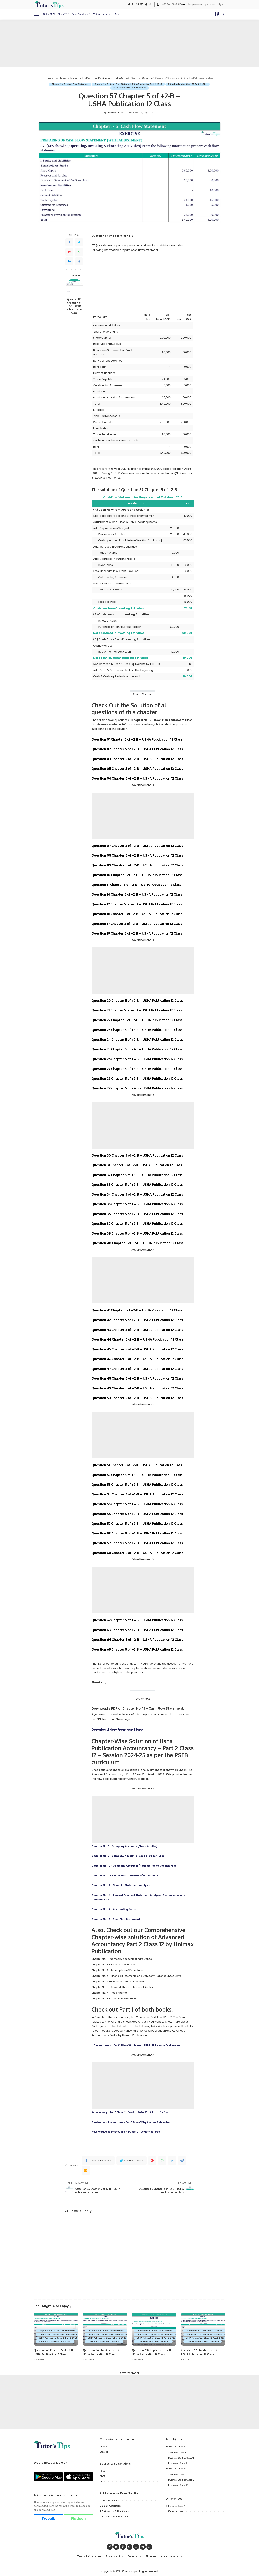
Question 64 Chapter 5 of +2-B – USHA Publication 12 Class (137, 1639)
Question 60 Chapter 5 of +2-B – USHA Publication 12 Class (137, 1553)
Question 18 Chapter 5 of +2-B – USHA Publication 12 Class (137, 914)
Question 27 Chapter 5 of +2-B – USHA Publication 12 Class (137, 1068)
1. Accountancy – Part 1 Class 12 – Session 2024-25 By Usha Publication (140, 2045)
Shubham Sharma (116, 113)
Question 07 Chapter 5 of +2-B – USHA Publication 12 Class (137, 845)
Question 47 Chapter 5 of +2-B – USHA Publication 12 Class (137, 1369)
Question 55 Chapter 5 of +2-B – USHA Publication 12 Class (137, 1504)
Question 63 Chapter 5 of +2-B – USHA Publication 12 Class (137, 1630)
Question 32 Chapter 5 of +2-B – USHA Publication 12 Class (137, 1175)
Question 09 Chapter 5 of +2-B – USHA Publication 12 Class (137, 865)
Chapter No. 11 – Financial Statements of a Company (128, 1875)
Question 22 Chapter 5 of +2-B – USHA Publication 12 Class (137, 1020)
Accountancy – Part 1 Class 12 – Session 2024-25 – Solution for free (134, 2112)
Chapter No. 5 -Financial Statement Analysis (120, 1982)
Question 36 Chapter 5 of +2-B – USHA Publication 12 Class (137, 1214)
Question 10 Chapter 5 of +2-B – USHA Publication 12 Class (137, 875)
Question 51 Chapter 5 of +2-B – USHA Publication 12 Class (137, 1465)
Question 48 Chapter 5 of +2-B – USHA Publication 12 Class (137, 1378)
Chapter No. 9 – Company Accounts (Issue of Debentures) (132, 1856)
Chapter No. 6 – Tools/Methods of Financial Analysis (125, 1987)
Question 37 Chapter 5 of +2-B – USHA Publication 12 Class (137, 1223)
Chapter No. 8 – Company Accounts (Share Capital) (128, 1846)
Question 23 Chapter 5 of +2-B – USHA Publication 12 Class (137, 1029)
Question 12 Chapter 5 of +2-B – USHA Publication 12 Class (137, 904)
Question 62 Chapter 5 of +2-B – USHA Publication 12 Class (137, 1620)
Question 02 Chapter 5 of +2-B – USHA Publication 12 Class (137, 749)
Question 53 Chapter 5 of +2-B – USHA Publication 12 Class (137, 1484)
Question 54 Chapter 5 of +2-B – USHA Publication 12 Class (137, 1494)
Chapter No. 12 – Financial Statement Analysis (124, 1885)
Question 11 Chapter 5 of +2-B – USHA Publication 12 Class (136, 884)
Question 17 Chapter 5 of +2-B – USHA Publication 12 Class (137, 923)
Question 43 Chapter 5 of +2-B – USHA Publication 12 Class (137, 1330)
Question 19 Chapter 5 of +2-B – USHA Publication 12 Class (137, 933)
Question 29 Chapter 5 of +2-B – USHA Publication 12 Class (137, 1088)
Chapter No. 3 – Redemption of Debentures (120, 1970)
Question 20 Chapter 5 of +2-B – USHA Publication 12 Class (137, 1000)
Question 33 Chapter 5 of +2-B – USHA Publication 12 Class (137, 1184)
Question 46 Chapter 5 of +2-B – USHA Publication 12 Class (137, 1359)
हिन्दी (222, 4)
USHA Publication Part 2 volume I (129, 88)
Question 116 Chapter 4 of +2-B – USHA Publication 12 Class (74, 306)
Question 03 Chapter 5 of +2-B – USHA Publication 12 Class (137, 759)
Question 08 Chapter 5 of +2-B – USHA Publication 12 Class (137, 855)
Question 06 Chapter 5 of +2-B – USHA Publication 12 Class (137, 778)
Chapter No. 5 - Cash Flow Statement (68, 84)
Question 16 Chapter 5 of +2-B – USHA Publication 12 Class (137, 894)
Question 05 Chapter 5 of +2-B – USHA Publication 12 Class (137, 769)
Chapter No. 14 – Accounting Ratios (116, 1909)
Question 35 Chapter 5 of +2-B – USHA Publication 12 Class (137, 1204)
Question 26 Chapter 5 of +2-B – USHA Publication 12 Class (137, 1059)
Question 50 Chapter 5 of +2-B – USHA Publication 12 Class (137, 1398)
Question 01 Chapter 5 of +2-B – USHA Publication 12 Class (137, 739)
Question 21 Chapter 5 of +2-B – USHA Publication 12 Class (137, 1010)
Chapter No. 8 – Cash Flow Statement (116, 1998)
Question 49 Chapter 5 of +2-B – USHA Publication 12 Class (137, 1388)
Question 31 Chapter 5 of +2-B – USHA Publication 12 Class (137, 1165)
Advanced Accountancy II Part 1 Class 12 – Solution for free (129, 2131)
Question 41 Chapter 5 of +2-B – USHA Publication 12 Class (137, 1310)
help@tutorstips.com (201, 4)
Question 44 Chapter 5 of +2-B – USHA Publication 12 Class (137, 1339)
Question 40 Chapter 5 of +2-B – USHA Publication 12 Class (137, 1243)
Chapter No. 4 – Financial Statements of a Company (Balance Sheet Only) (140, 1976)
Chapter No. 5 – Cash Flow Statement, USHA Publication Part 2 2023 (128, 84)
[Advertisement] (129, 43)
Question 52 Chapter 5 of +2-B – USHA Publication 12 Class (137, 1475)
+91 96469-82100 (172, 4)
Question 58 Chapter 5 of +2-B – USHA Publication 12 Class (137, 1533)
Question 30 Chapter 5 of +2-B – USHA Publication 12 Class (137, 1155)
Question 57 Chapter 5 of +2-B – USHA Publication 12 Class (137, 1523)
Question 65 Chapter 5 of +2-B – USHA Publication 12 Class (137, 1649)
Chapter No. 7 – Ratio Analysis (111, 1993)
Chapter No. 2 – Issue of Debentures (115, 1964)
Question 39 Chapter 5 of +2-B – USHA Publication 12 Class (137, 1233)
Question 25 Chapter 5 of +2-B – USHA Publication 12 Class (137, 1049)
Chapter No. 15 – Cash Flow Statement (118, 1919)
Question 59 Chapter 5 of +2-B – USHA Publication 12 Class (137, 1543)
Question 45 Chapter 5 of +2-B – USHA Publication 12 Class (137, 1349)
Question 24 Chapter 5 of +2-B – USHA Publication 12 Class (137, 1039)
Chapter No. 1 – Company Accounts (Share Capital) (125, 1959)
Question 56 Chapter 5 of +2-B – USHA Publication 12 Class (137, 1514)
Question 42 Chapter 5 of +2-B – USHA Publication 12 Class (137, 1320)
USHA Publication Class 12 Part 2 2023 (188, 84)
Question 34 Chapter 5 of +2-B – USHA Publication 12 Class (137, 1194)
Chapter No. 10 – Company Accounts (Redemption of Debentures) (138, 1866)
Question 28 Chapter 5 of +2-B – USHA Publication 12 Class (137, 1078)
